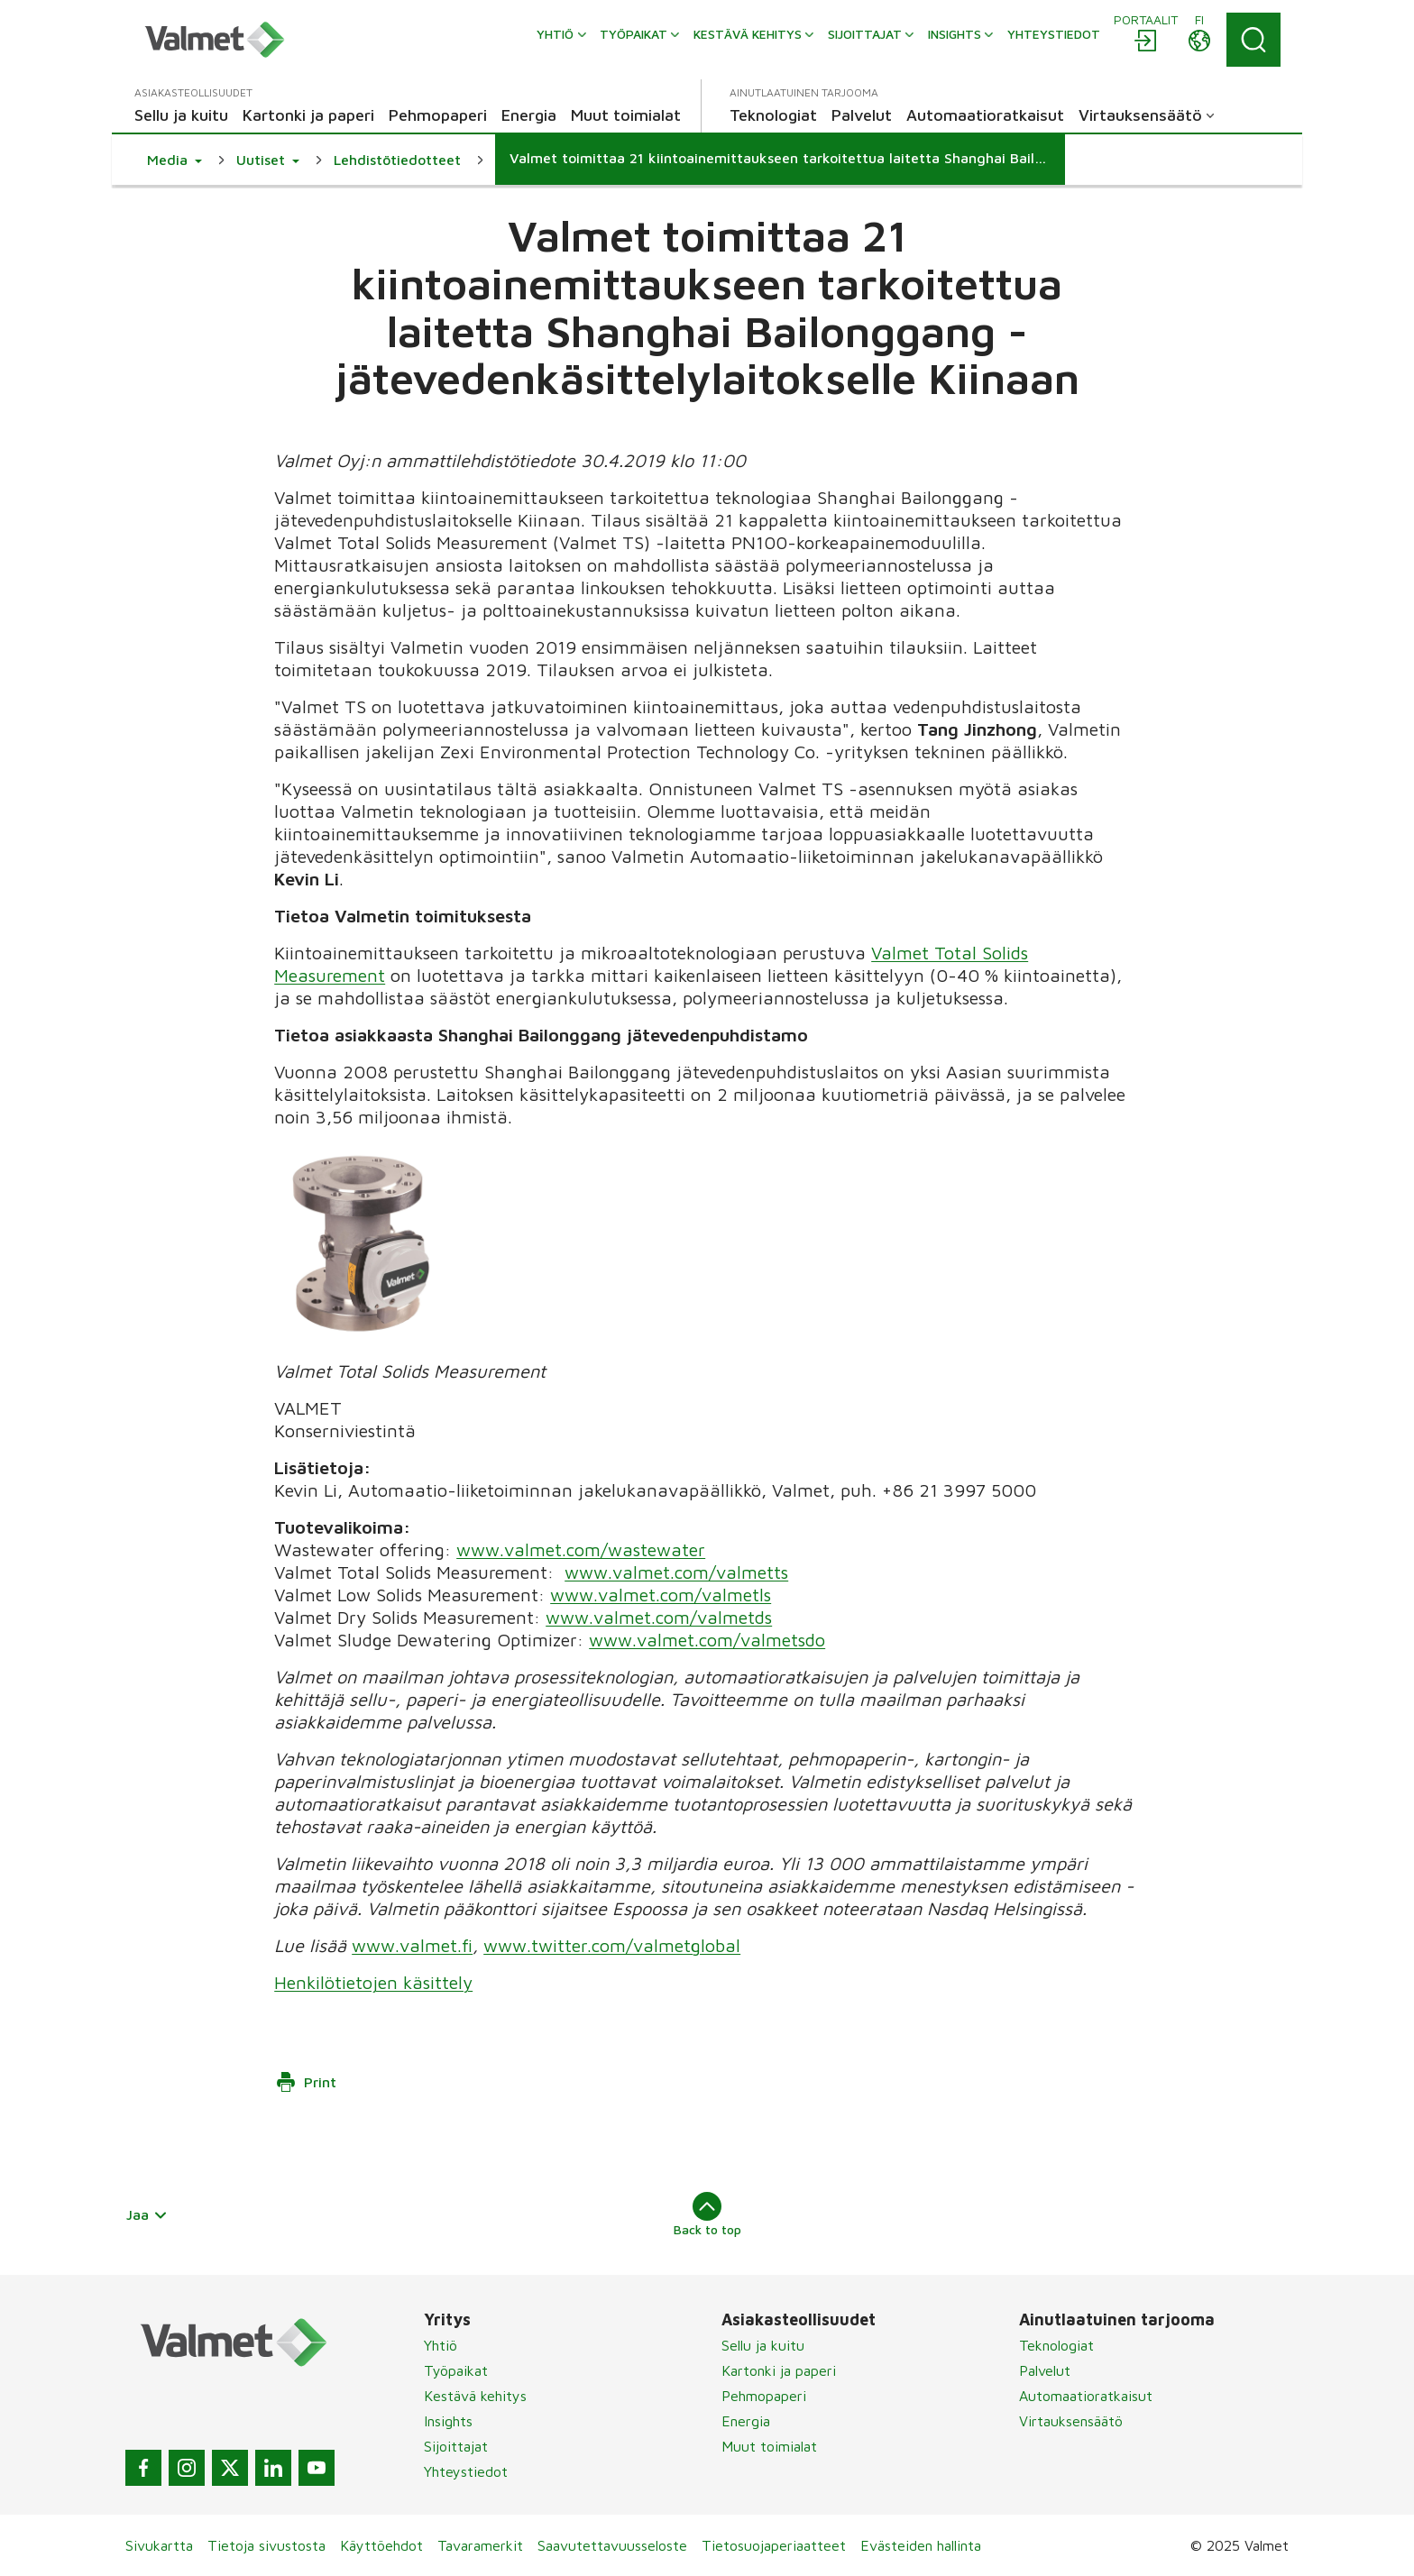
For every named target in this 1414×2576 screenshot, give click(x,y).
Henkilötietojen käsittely (373, 1982)
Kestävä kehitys (475, 2396)
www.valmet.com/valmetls (660, 1594)
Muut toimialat (769, 2446)
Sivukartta (159, 2545)
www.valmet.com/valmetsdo (707, 1639)
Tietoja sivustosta (266, 2545)
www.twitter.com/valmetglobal (611, 1945)
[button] (174, 160)
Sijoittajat (456, 2446)
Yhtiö (440, 2345)
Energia (745, 2421)
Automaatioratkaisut (1085, 2396)
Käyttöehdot (381, 2545)
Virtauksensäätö (1071, 2421)
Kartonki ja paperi (778, 2370)
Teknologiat (1056, 2345)
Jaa (147, 2214)
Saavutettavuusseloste (612, 2545)
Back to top (707, 2214)
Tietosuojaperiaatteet (774, 2545)
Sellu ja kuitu (762, 2345)
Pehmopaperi (763, 2396)
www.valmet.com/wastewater (580, 1549)
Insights (448, 2421)
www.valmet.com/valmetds (659, 1617)
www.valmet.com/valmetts (676, 1572)
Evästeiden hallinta (920, 2545)
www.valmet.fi (412, 1945)
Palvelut (1044, 2370)
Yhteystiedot (466, 2471)
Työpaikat (456, 2370)
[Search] (1253, 40)
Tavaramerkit (480, 2545)
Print (305, 2082)
